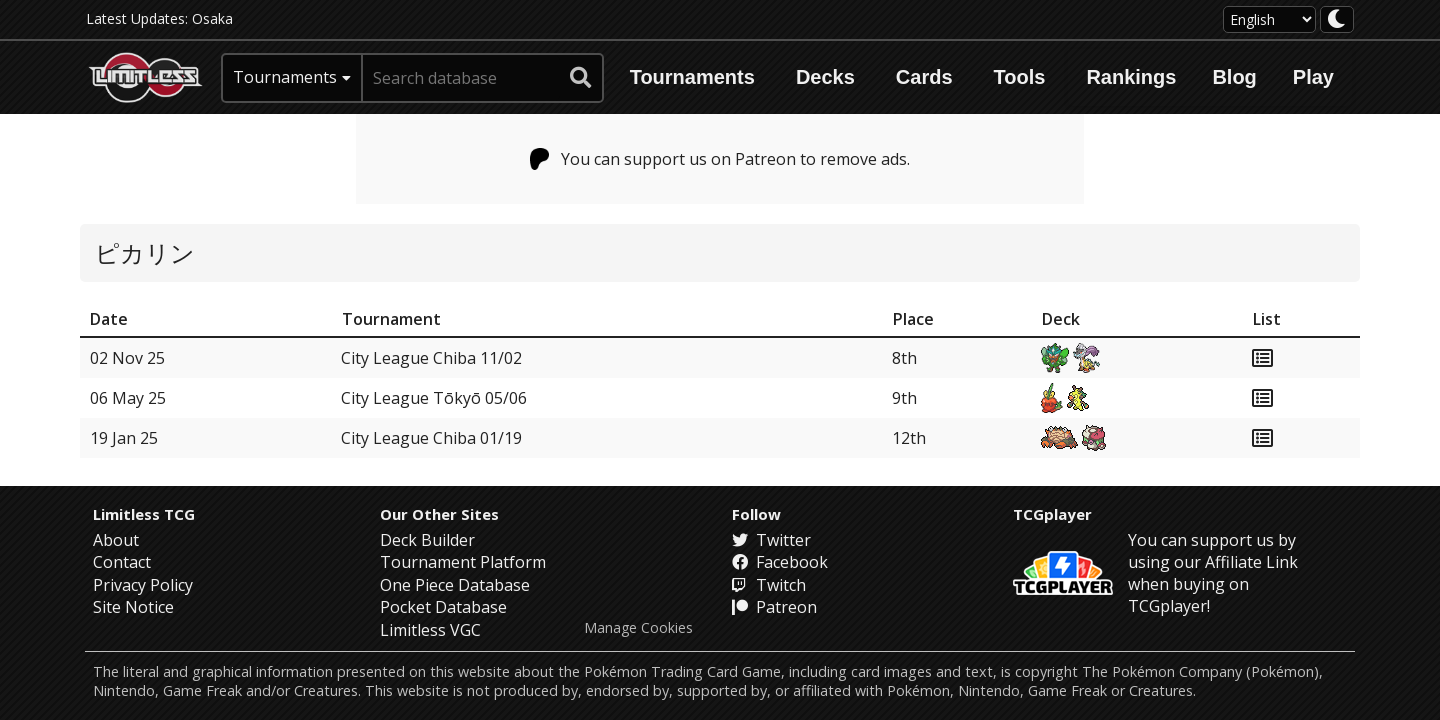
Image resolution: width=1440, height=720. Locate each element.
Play (1313, 77)
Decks (825, 77)
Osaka (212, 18)
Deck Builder (427, 540)
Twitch (769, 585)
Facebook (780, 562)
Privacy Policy (143, 585)
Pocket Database (443, 607)
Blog (1234, 77)
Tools (1020, 77)
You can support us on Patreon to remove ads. (720, 159)
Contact (122, 562)
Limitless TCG (144, 514)
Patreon (774, 607)
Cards (924, 77)
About (116, 540)
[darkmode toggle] (1337, 19)
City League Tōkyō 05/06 (434, 398)
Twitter (771, 540)
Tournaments (692, 77)
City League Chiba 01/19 (431, 438)
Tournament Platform (463, 562)
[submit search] (581, 78)
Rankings (1131, 77)
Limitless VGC (430, 630)
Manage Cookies (638, 628)
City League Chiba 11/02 (431, 358)
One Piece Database (455, 585)
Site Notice (133, 607)
